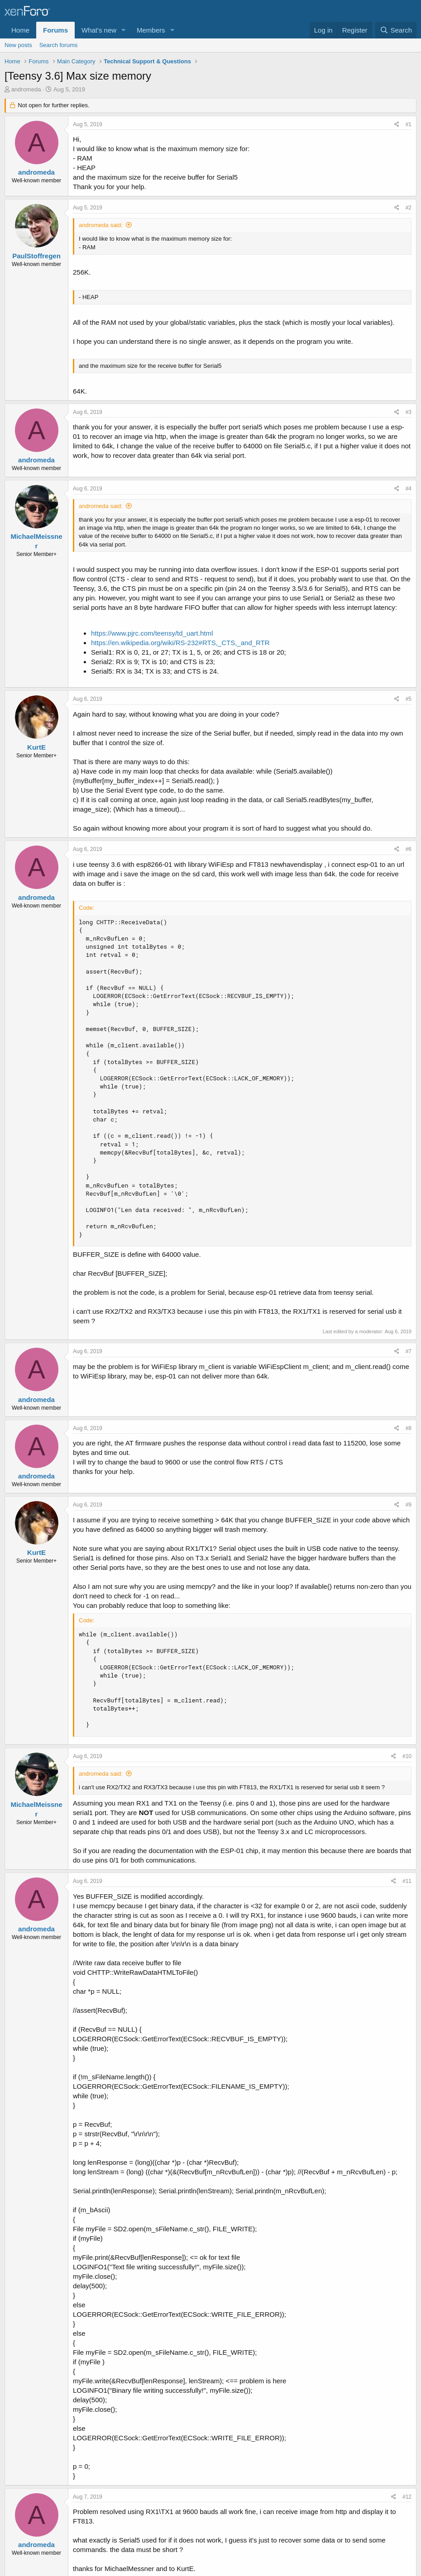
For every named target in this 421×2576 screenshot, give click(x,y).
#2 (408, 207)
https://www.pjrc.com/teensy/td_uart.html (152, 633)
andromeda (26, 89)
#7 (408, 1351)
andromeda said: (101, 225)
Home (20, 30)
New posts (18, 45)
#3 (408, 412)
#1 (408, 124)
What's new (98, 30)
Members (151, 30)
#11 (406, 1881)
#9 (408, 1505)
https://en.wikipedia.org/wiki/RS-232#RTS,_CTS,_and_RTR (180, 642)
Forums (55, 30)
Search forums (58, 45)
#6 (408, 849)
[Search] (395, 30)
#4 (408, 488)
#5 (408, 699)
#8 (408, 1428)
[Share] (396, 124)
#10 (406, 1756)
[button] (123, 30)
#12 (406, 2497)
